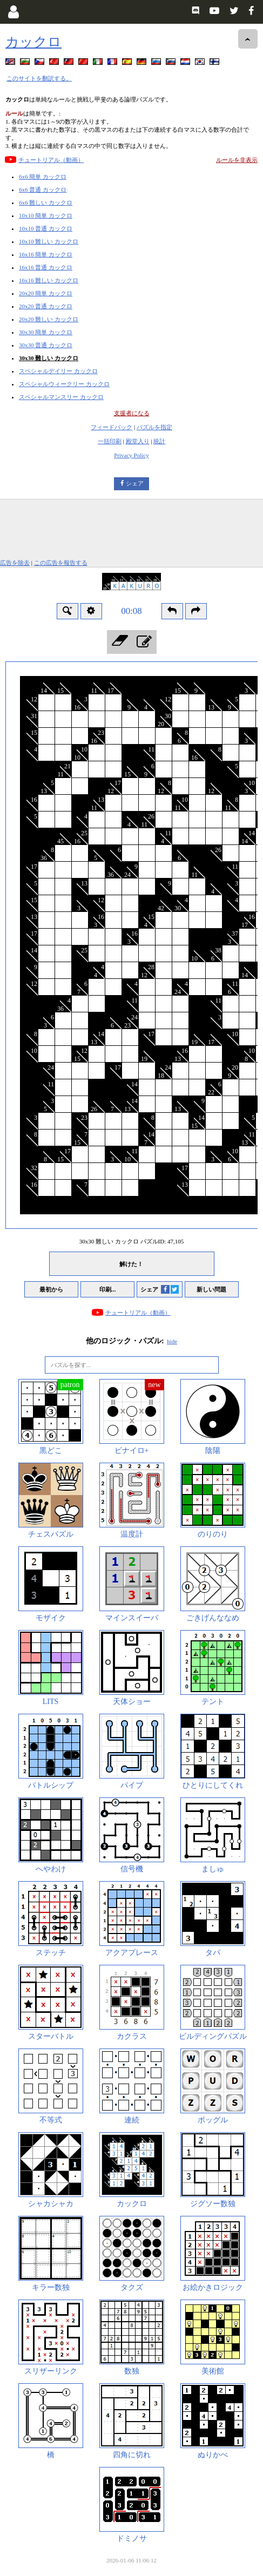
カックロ (33, 42)
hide (172, 1341)
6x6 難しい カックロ (45, 202)
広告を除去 (15, 562)
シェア (135, 483)
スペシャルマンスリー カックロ (61, 397)
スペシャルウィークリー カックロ (64, 384)
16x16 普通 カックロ (45, 267)
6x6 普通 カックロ (42, 189)
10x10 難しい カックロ (48, 241)
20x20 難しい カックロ (48, 319)
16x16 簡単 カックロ (45, 254)
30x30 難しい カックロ (48, 358)
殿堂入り (138, 441)
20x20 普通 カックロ (45, 306)
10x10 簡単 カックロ (45, 215)
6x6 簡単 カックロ (42, 176)
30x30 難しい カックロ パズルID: (131, 1241)
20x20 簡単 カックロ (45, 293)
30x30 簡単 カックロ (45, 332)
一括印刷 (110, 441)
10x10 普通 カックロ (45, 228)
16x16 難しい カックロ (48, 280)
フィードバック (111, 427)
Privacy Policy (131, 455)
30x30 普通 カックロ (45, 345)
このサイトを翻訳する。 (39, 78)
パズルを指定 (154, 427)
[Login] (13, 12)
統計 (159, 441)
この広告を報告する (60, 562)
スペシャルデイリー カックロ (58, 371)
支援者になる (132, 413)
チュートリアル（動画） (51, 160)
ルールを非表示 (237, 160)
